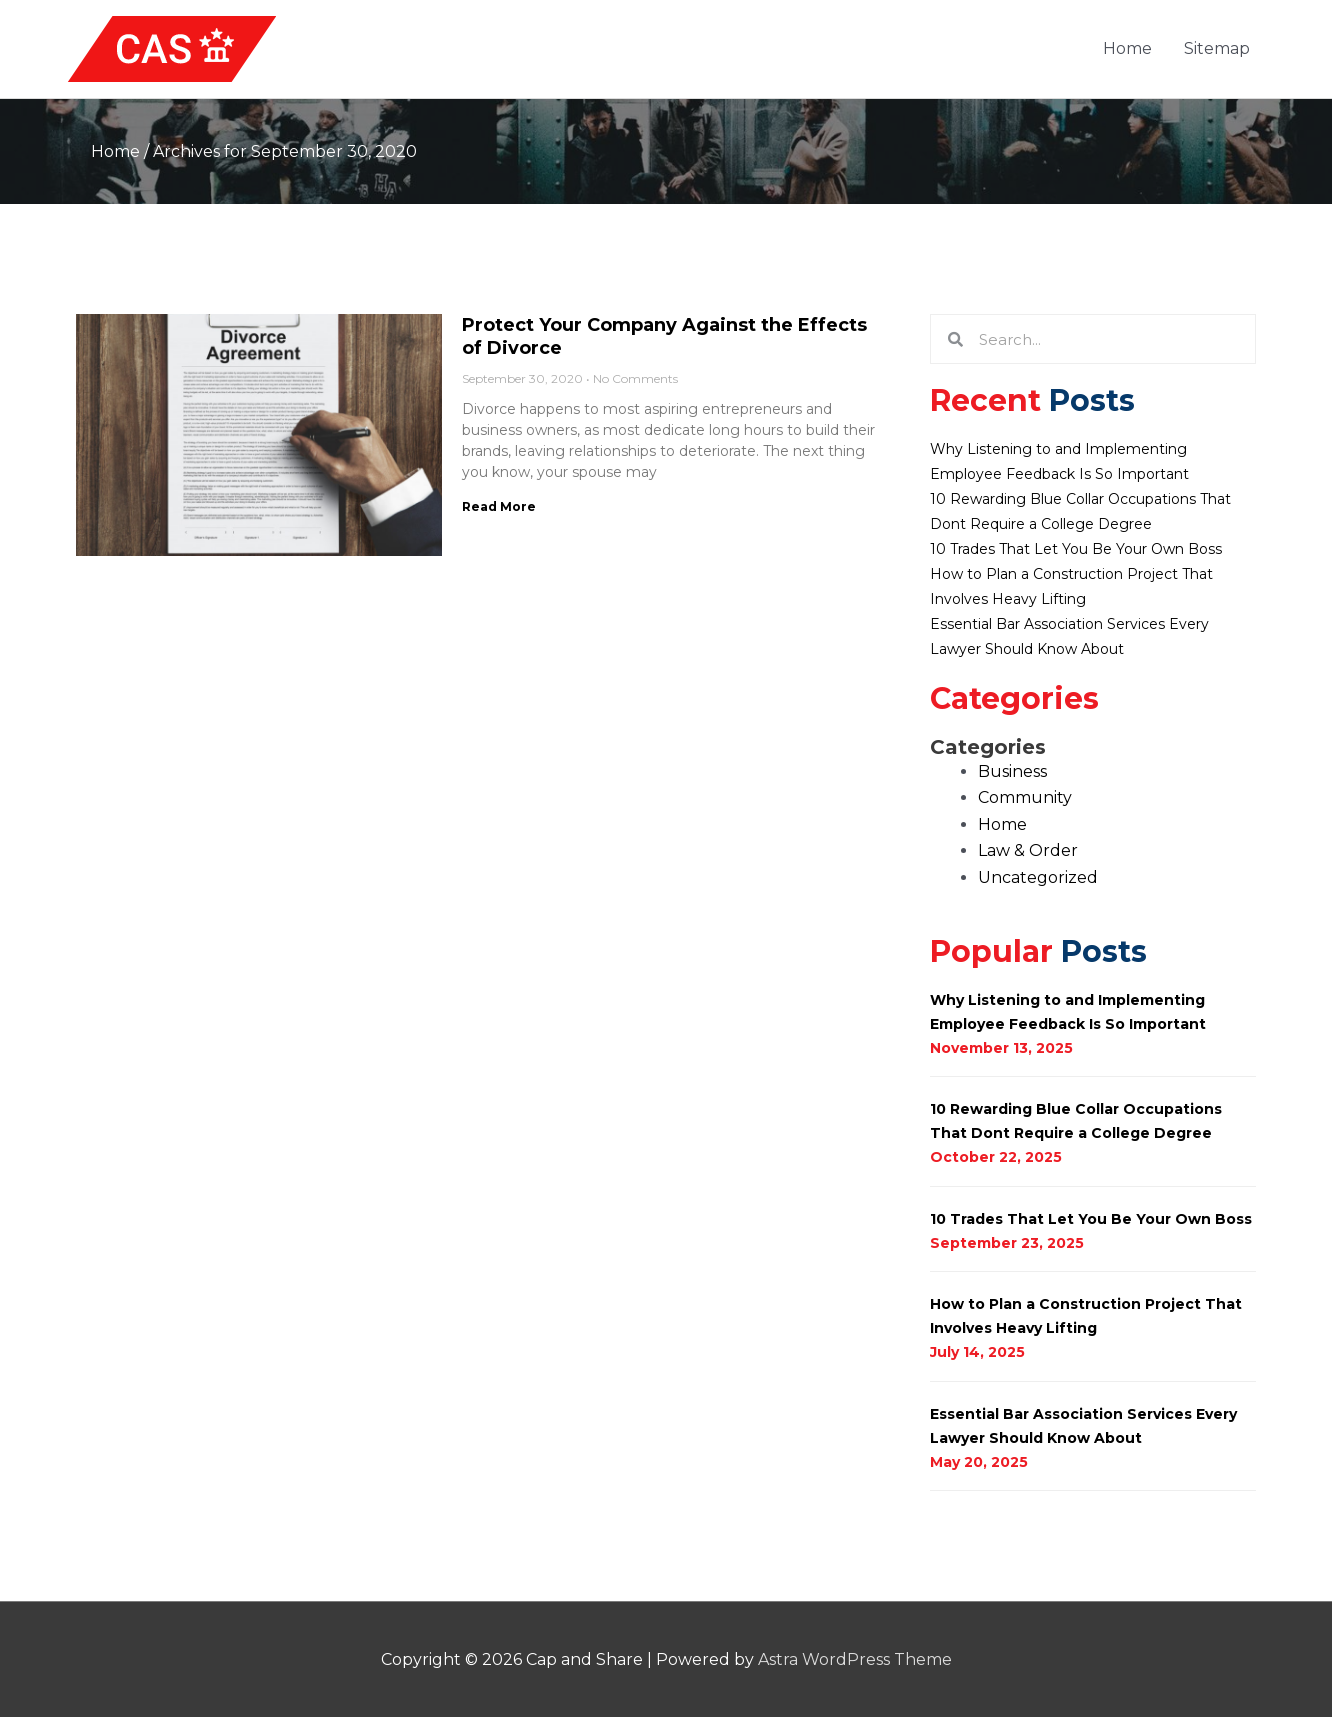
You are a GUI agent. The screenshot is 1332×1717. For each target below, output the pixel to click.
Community (1025, 797)
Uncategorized (1038, 877)
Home (1127, 48)
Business (1012, 771)
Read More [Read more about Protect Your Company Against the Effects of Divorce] (499, 506)
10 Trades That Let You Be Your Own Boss (1076, 549)
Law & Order (1028, 850)
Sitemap (1217, 48)
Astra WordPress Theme (855, 1659)
